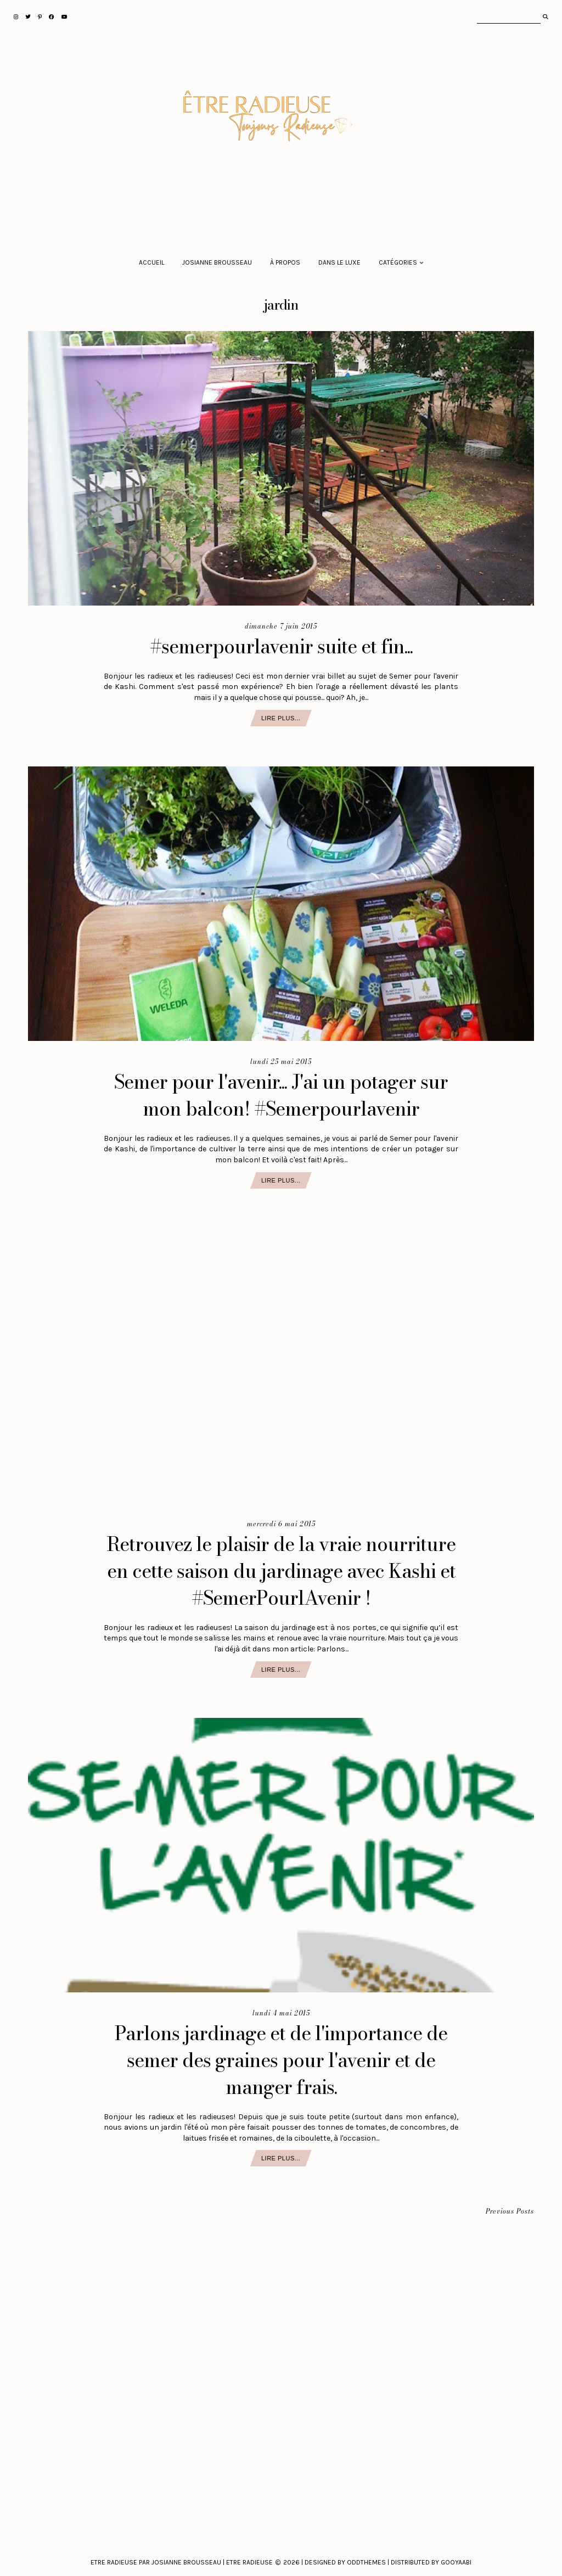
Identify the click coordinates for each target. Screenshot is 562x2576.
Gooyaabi (456, 2562)
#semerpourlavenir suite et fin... (281, 646)
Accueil (151, 262)
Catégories (398, 262)
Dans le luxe (339, 262)
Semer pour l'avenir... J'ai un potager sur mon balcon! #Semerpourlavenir (281, 1095)
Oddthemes (366, 2562)
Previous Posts (510, 2211)
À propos (285, 262)
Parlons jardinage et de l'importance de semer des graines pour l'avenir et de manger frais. (281, 2060)
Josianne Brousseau (217, 262)
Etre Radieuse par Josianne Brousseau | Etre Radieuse (182, 2562)
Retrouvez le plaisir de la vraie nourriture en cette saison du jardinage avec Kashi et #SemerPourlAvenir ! (281, 1571)
